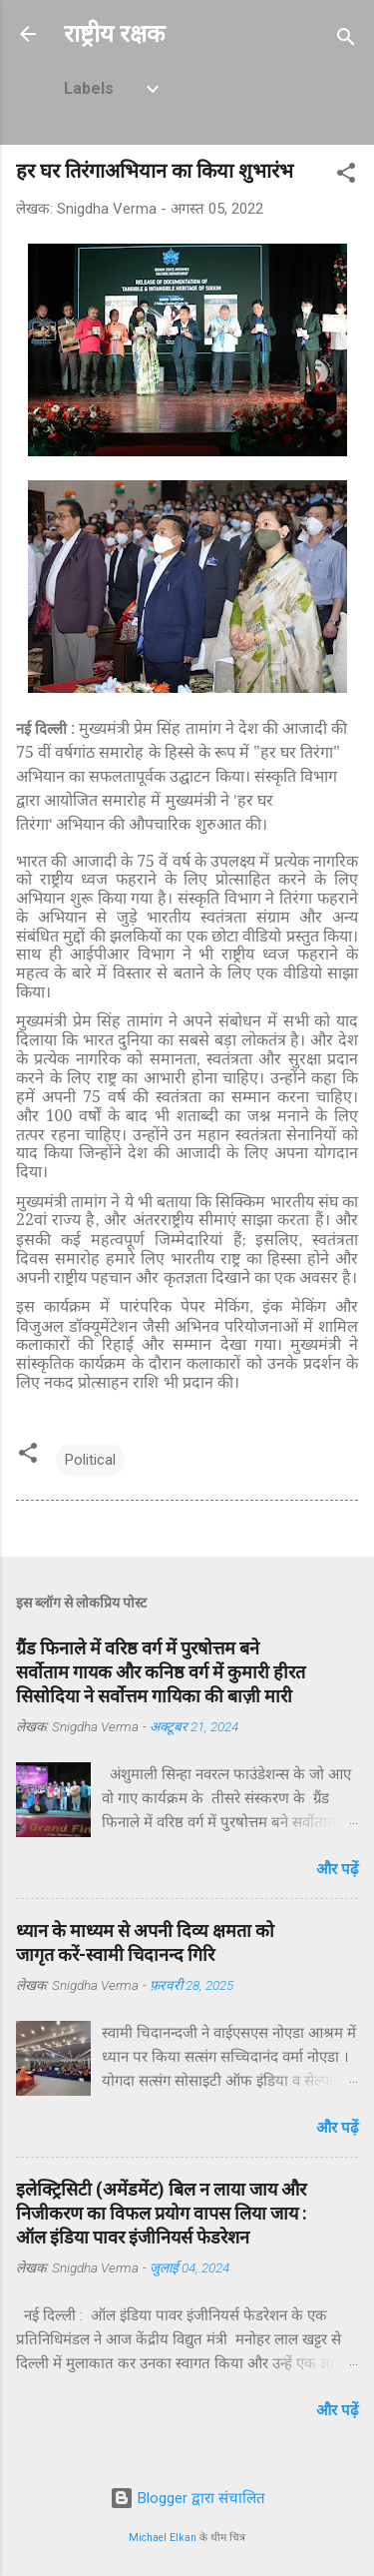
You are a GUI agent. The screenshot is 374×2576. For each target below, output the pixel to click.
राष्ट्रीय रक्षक (114, 34)
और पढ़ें (337, 1869)
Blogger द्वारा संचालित (187, 2498)
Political (90, 1460)
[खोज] (346, 40)
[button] (346, 176)
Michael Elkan (162, 2537)
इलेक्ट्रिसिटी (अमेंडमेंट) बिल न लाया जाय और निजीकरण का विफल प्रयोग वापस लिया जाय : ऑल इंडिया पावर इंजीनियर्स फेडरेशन (161, 2213)
